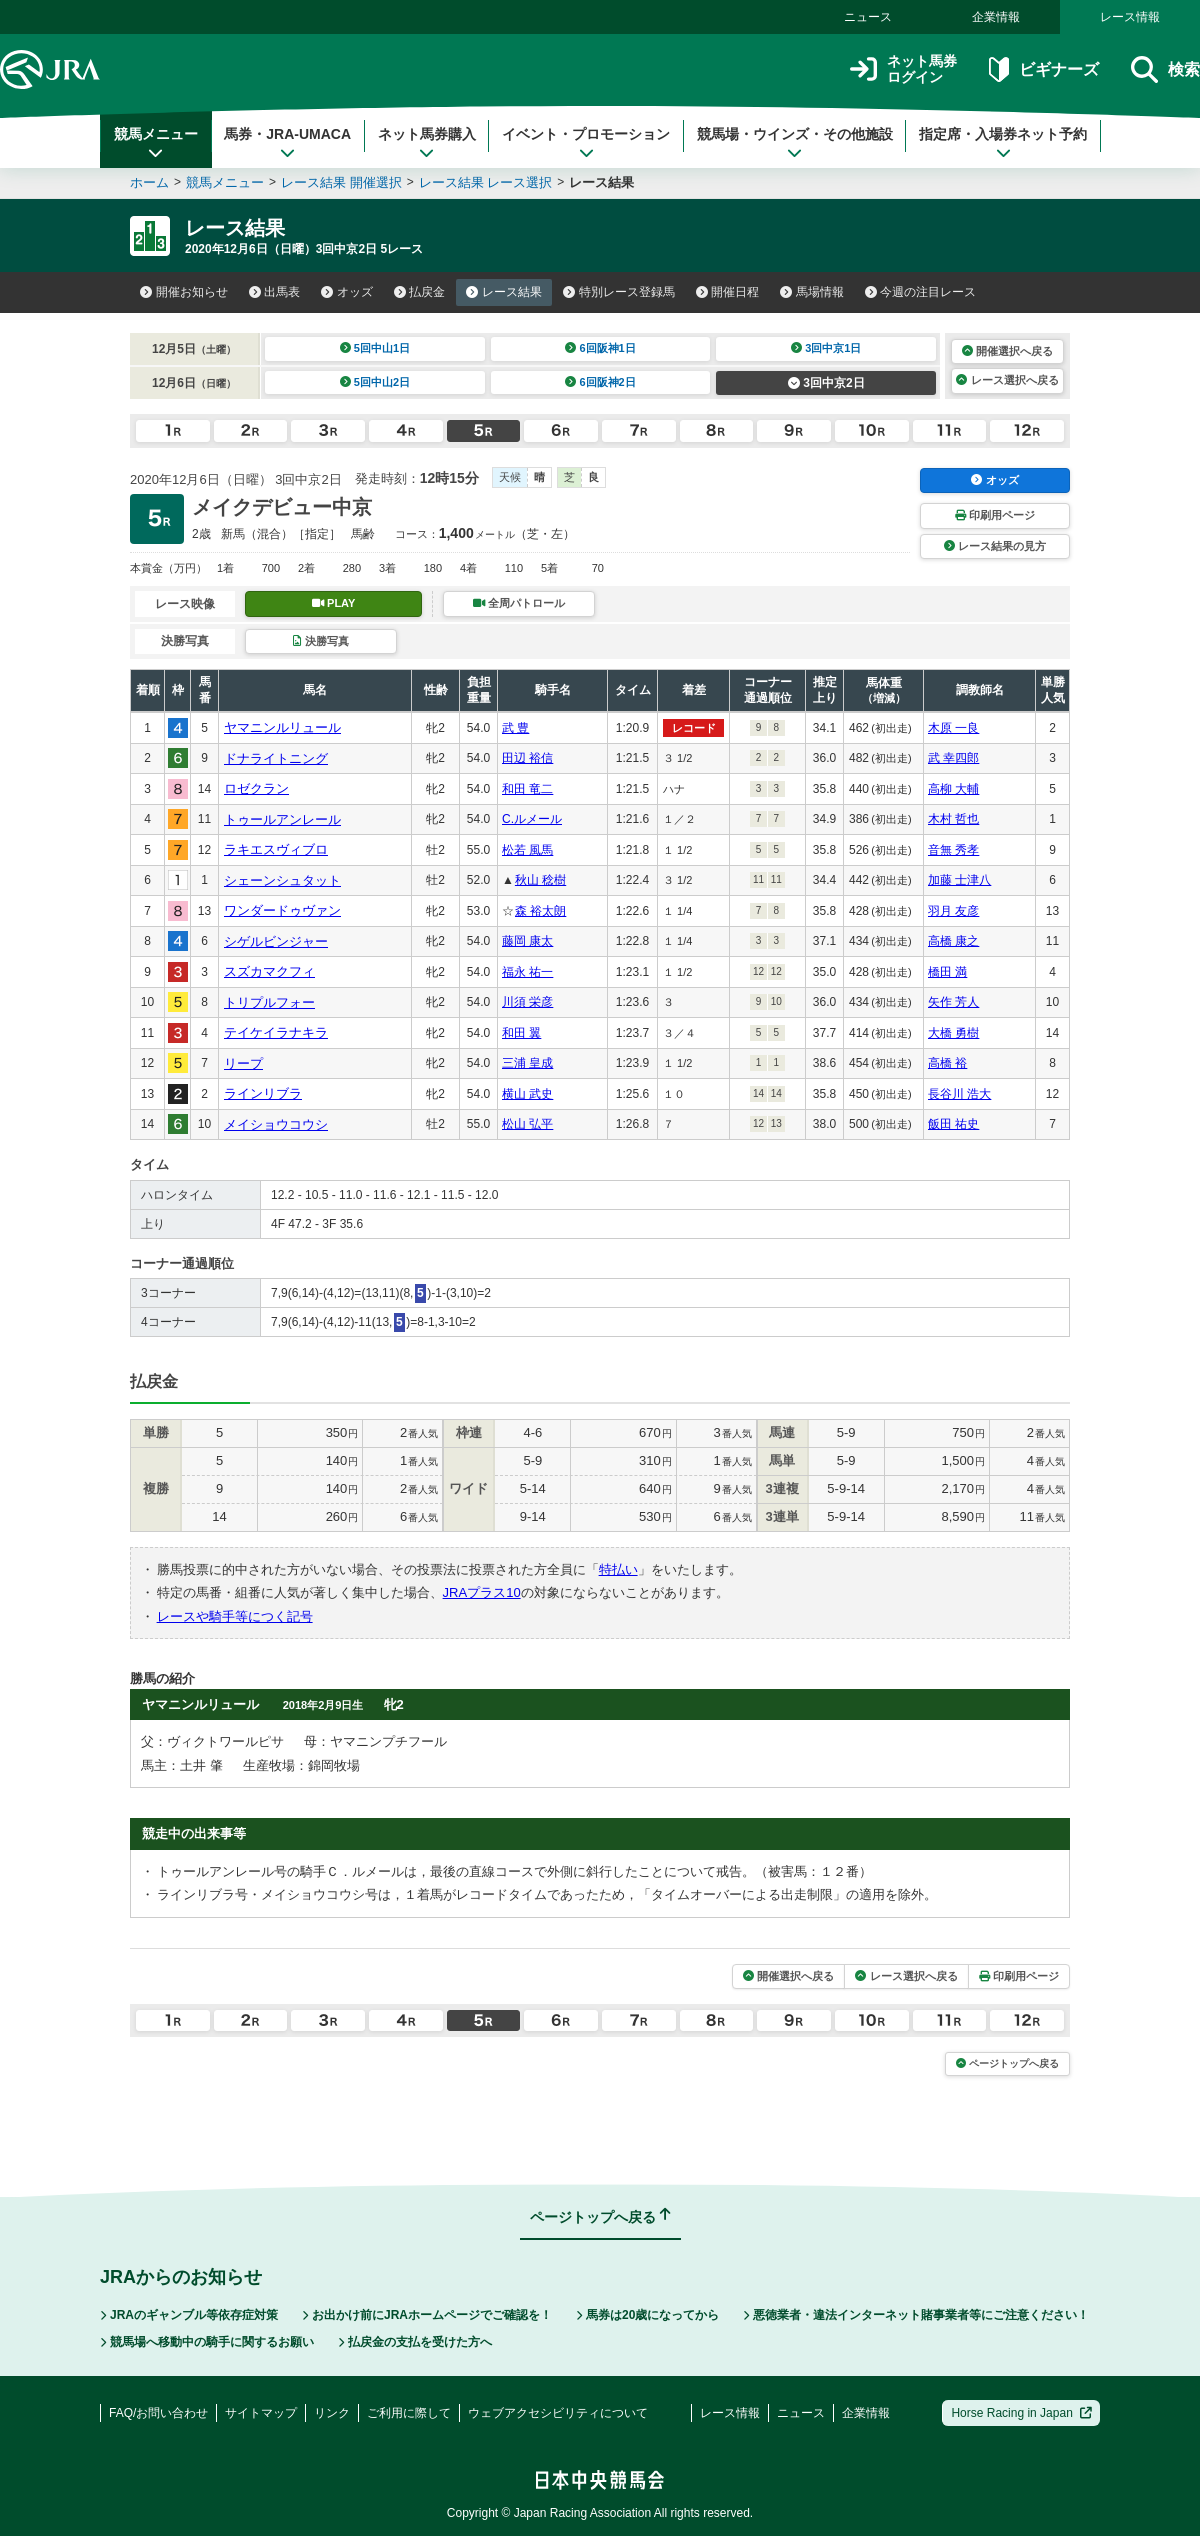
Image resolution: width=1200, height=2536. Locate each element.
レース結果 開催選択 (341, 182)
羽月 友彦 (953, 911)
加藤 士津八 (959, 880)
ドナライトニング (276, 758)
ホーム (149, 182)
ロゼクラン (256, 788)
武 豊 (515, 728)
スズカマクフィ (269, 971)
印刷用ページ (995, 515)
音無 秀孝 (953, 850)
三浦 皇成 (527, 1063)
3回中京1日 (826, 348)
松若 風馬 (527, 850)
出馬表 (275, 292)
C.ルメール (532, 819)
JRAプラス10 (482, 1592)
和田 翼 (521, 1033)
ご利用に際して (409, 2413)
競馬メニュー (156, 143)
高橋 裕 (947, 1063)
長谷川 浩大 (959, 1094)
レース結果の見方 (995, 546)
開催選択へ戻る (1007, 351)
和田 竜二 (527, 789)
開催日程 (728, 292)
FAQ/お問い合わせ (158, 2413)
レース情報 (1130, 17)
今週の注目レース (921, 292)
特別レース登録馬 (619, 292)
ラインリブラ (263, 1093)
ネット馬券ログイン (903, 69)
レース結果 (504, 292)
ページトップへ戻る (1007, 2063)
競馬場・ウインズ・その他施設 (795, 143)
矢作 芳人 (953, 1002)
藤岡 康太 (527, 941)
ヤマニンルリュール (282, 727)
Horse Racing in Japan (1021, 2413)
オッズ (347, 292)
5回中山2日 (375, 382)
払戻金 (420, 292)
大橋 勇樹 (953, 1033)
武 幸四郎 (953, 758)
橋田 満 (947, 972)
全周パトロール (519, 603)
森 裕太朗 (540, 911)
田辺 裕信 (527, 758)
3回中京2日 (826, 383)
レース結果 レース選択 (486, 182)
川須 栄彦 (527, 1002)
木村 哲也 (953, 819)
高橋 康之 (953, 941)
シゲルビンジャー (276, 941)
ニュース (868, 17)
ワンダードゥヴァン (282, 910)
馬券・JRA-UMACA (287, 143)
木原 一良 (953, 728)
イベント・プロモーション (586, 143)
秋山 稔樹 (540, 880)
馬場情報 (812, 292)
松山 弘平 (527, 1124)
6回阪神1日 (600, 348)
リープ (243, 1063)
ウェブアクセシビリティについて (558, 2413)
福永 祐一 (527, 972)
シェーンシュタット (282, 880)
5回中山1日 (375, 348)
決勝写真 (320, 641)
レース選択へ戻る (1007, 380)
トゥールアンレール (282, 819)
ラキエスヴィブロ (276, 849)
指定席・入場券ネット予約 (1003, 143)
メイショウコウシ (276, 1124)
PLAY (334, 603)
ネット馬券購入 (427, 143)
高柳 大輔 (953, 789)
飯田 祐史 (953, 1124)
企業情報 (996, 17)
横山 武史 (527, 1094)
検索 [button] (1165, 69)
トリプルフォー (269, 1002)
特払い (618, 1569)
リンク (332, 2413)
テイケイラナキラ (276, 1032)
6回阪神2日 (600, 382)
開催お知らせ (184, 292)
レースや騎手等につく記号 (235, 1616)
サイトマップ (261, 2413)
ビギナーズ (1043, 69)
